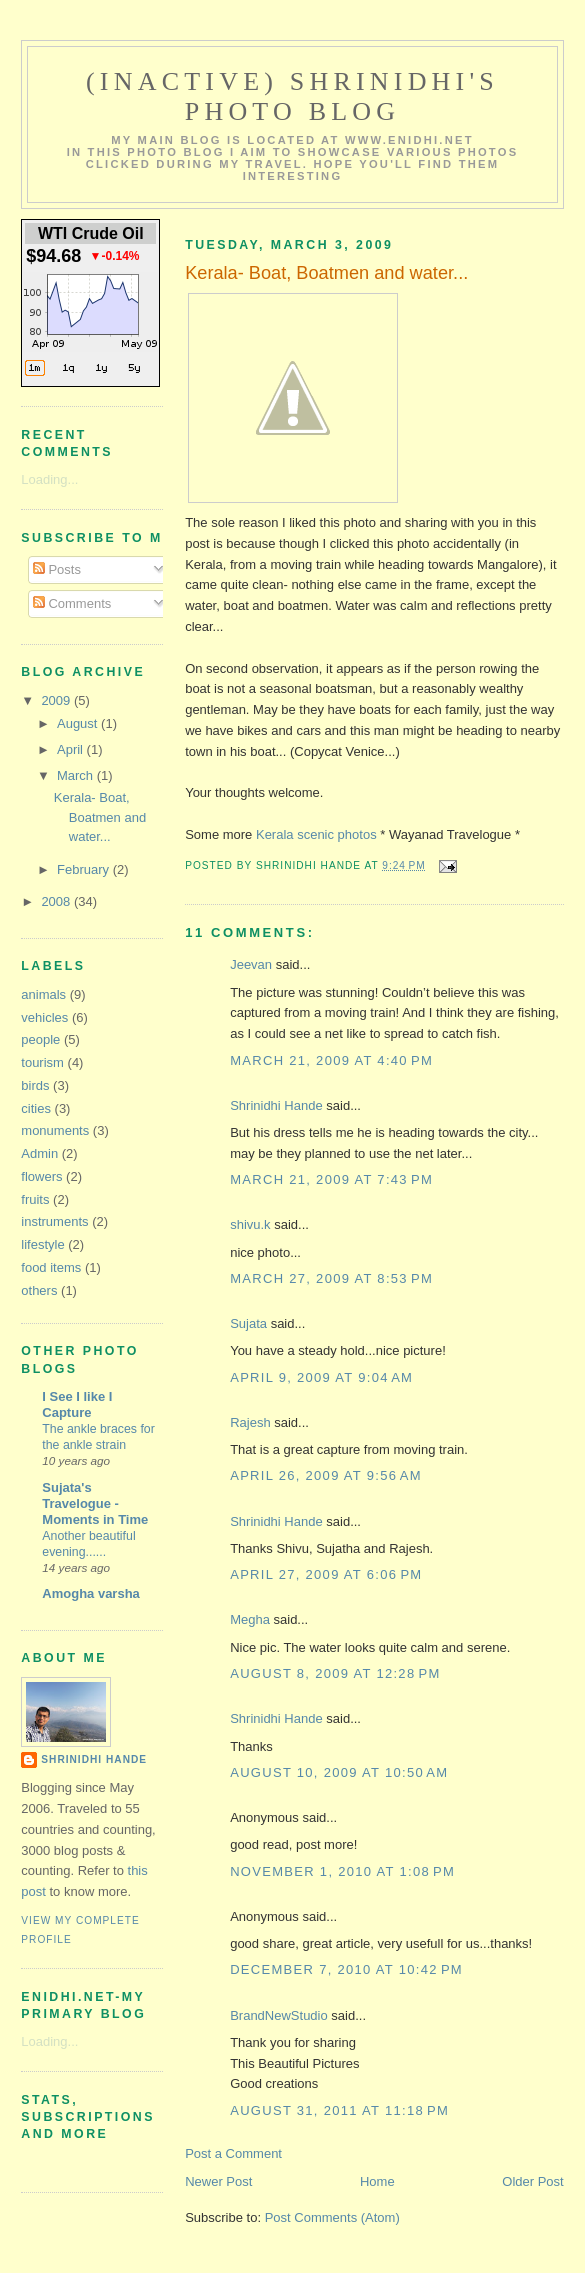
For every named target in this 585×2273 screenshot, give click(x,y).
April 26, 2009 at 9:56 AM (326, 1475)
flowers (41, 1176)
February (85, 869)
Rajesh (250, 1422)
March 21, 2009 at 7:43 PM (331, 1179)
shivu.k (250, 1224)
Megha (250, 1619)
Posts (57, 569)
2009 (57, 700)
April (72, 749)
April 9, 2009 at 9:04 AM (321, 1377)
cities (36, 1108)
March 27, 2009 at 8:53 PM (331, 1278)
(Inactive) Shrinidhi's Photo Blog (292, 96)
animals (43, 994)
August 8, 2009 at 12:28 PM (335, 1673)
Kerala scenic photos (316, 834)
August (79, 723)
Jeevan (251, 964)
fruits (35, 1199)
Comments (72, 603)
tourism (42, 1062)
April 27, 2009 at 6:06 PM (326, 1574)
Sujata (248, 1323)
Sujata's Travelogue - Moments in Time (95, 1503)
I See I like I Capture (77, 1404)
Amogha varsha (91, 1593)
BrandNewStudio (279, 2015)
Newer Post (218, 2181)
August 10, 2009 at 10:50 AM (339, 1772)
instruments (54, 1221)
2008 (57, 901)
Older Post (532, 2181)
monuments (55, 1130)
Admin (39, 1153)
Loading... (49, 479)
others (39, 1290)
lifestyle (42, 1244)
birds (35, 1085)
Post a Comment (233, 2153)
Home (377, 2181)
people (40, 1039)
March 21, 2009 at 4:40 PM (331, 1060)
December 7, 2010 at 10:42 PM (346, 1969)
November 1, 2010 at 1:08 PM (342, 1871)
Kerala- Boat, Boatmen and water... (100, 817)
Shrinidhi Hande (276, 1105)
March (77, 775)
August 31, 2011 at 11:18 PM (339, 2110)
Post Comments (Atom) (332, 2217)
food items (51, 1267)
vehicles (44, 1017)
